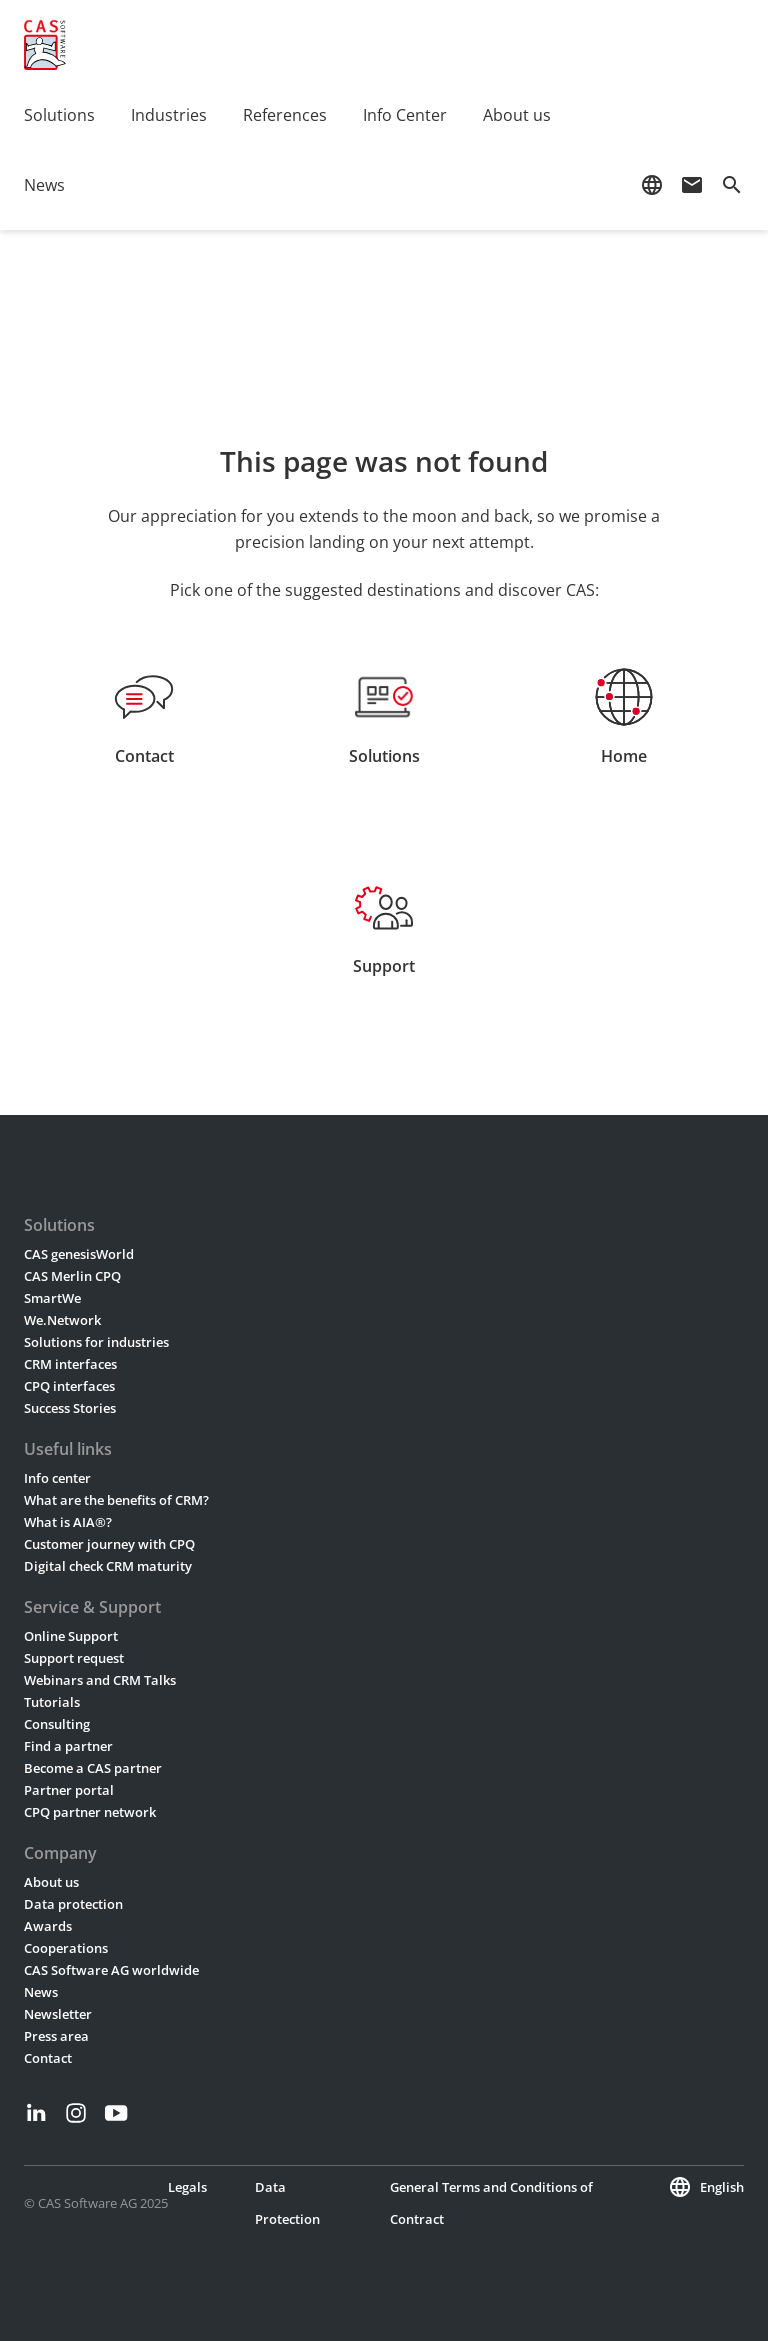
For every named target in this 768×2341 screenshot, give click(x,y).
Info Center (405, 115)
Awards (48, 1926)
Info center (57, 1478)
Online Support (71, 1636)
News (44, 185)
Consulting (57, 1724)
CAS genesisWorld (79, 1254)
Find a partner (68, 1746)
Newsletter (58, 2014)
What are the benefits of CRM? (116, 1500)
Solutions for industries (96, 1342)
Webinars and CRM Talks (100, 1680)
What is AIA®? (68, 1522)
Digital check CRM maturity (108, 1566)
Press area (56, 2036)
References (285, 115)
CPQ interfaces (69, 1386)
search (732, 185)
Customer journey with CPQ (109, 1544)
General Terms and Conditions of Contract (491, 2203)
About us (517, 115)
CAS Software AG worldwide (111, 1970)
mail (692, 185)
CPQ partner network (90, 1812)
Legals (187, 2187)
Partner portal (69, 1790)
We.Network (62, 1320)
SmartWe (52, 1298)
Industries (169, 115)
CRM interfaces (70, 1364)
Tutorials (52, 1702)
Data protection (73, 1904)
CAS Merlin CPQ (72, 1276)
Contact (48, 2058)
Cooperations (66, 1948)
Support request (74, 1658)
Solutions (59, 115)
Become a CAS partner (93, 1768)
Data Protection (287, 2203)
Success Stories (70, 1408)
